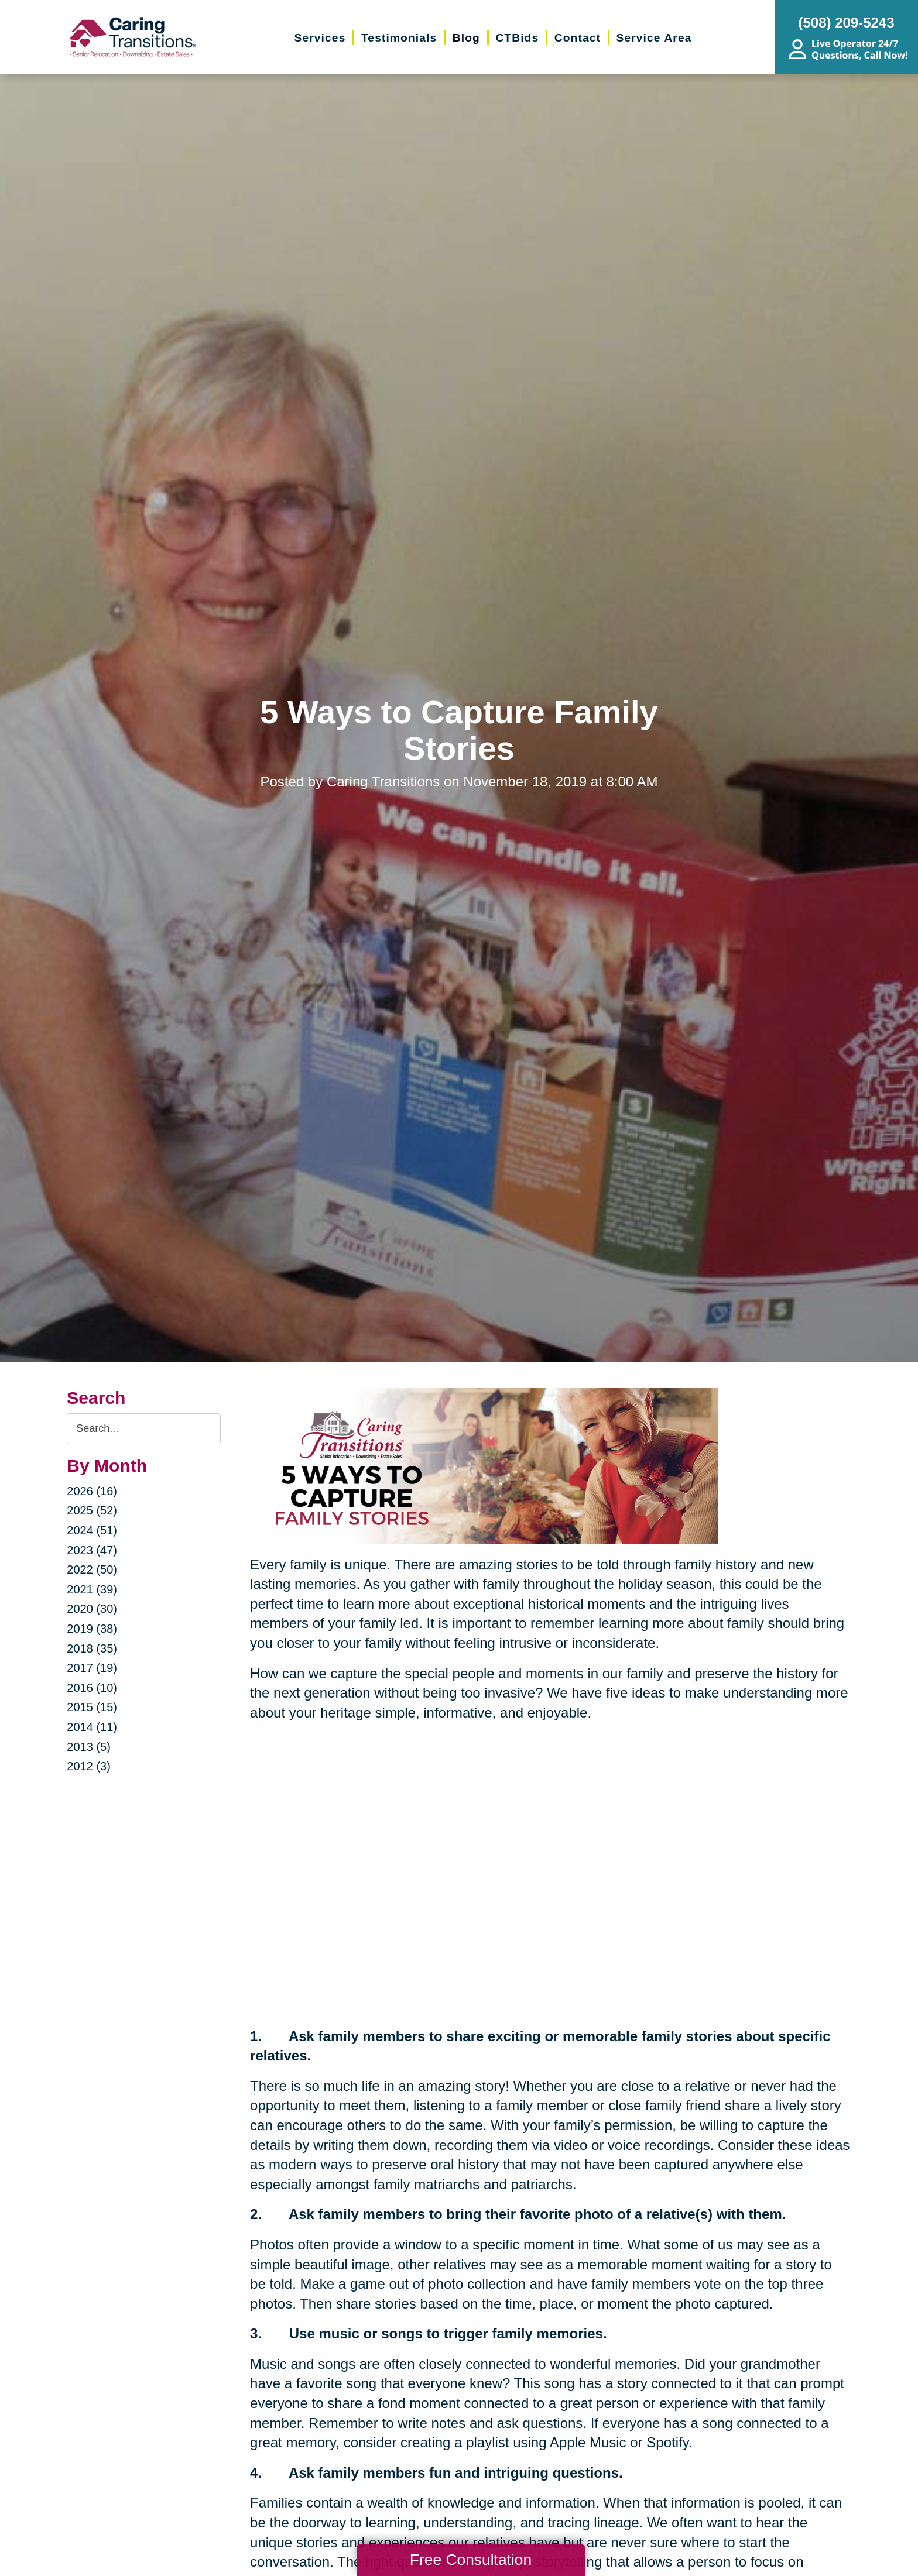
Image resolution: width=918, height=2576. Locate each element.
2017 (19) (92, 1667)
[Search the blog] (144, 1428)
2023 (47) (92, 1550)
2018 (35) (92, 1648)
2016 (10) (92, 1687)
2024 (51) (92, 1530)
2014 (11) (92, 1726)
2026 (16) (92, 1491)
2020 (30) (92, 1608)
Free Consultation (471, 2559)
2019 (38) (92, 1628)
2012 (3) (89, 1766)
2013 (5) (89, 1746)
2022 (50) (92, 1569)
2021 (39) (92, 1589)
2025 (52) (92, 1510)
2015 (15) (92, 1707)
